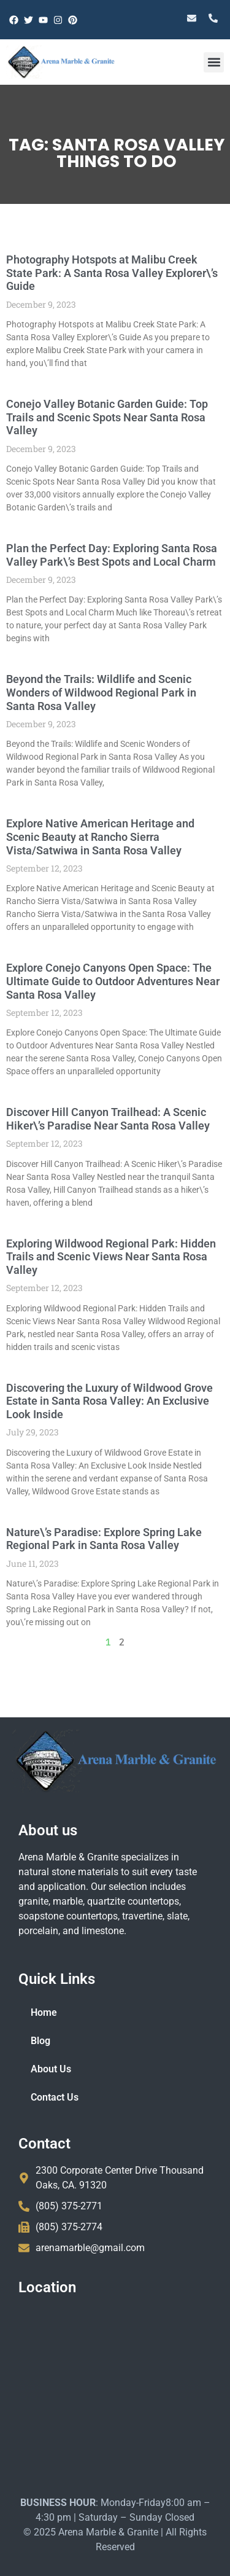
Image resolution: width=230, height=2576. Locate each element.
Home (44, 2012)
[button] (214, 62)
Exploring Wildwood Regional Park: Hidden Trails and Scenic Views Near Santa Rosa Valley (107, 1256)
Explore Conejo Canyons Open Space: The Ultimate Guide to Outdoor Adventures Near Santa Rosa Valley (108, 981)
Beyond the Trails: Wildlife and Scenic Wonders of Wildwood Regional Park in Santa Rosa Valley (97, 692)
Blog (40, 2041)
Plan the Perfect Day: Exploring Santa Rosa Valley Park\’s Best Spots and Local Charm (107, 555)
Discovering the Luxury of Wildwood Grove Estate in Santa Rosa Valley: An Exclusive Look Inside (105, 1401)
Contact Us (55, 2097)
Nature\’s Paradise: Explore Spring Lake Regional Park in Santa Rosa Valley (99, 1539)
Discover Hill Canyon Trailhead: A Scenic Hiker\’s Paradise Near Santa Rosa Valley (103, 1119)
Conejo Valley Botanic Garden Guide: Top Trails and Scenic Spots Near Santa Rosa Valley (103, 417)
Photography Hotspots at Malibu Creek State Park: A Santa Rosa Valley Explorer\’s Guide (107, 272)
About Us (51, 2069)
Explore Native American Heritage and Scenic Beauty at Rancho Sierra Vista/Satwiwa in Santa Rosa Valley (96, 836)
